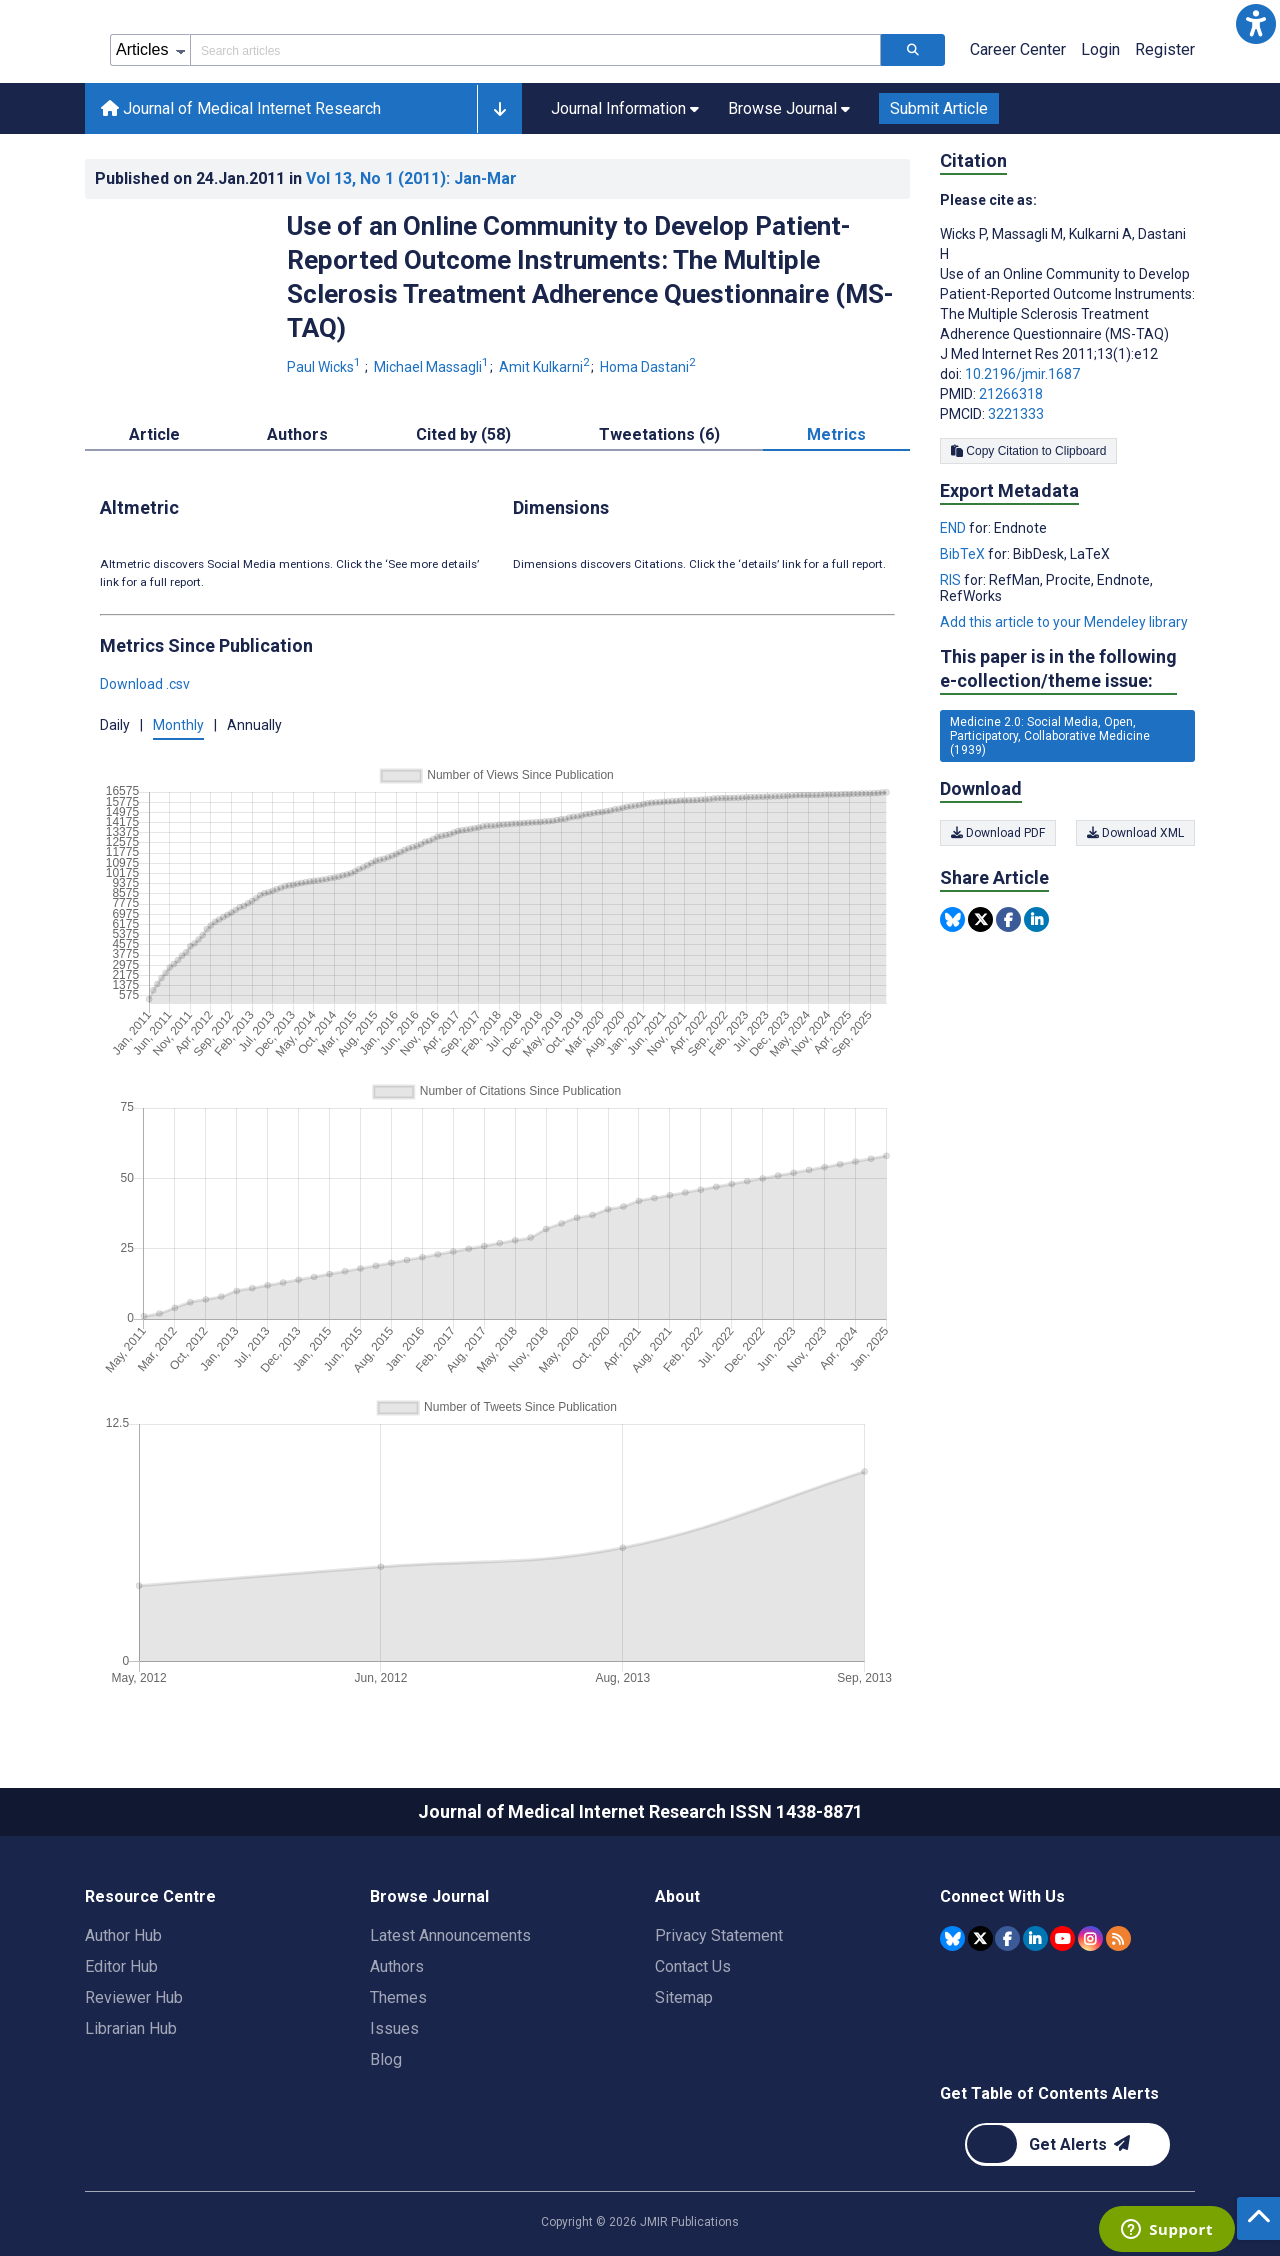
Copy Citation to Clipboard (1028, 451)
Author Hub (123, 1935)
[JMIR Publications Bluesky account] (952, 1938)
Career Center (1018, 49)
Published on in (306, 178)
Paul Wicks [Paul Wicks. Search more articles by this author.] (325, 367)
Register (1165, 49)
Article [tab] (154, 434)
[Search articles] (913, 50)
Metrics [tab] (836, 434)
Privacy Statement (719, 1935)
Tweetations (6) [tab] (659, 434)
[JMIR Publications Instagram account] (1090, 1938)
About (677, 1896)
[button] (1256, 24)
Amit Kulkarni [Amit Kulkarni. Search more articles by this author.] (546, 367)
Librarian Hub (131, 2028)
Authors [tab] (297, 434)
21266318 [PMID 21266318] (1011, 394)
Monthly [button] (178, 725)
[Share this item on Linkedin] (1036, 919)
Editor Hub (121, 1966)
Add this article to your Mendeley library (1064, 622)
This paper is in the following (1058, 669)
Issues (394, 2028)
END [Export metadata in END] (954, 528)
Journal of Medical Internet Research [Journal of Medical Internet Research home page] (241, 108)
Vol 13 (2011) (411, 178)
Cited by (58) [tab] (463, 434)
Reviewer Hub (134, 1997)
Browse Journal (429, 1896)
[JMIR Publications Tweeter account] (980, 1938)
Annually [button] (254, 725)
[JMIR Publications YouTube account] (1062, 1938)
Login (1100, 49)
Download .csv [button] (145, 684)
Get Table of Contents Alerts (1049, 2093)
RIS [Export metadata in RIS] (952, 580)
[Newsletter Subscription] (1067, 2144)
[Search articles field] (535, 50)
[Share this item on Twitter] (980, 919)
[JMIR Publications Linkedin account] (1035, 1938)
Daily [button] (115, 725)
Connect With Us (1002, 1896)
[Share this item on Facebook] (1008, 919)
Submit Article (939, 108)
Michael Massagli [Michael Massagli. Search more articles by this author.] (433, 367)
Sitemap (684, 1997)
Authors (397, 1966)
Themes (398, 1997)
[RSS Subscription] (1118, 1938)
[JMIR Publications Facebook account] (1007, 1938)
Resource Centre (150, 1896)
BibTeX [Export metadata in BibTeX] (964, 554)
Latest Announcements (450, 1935)
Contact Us (693, 1966)
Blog (386, 2059)
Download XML (1135, 833)
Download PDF (998, 833)
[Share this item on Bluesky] (952, 919)
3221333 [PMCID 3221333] (1016, 414)
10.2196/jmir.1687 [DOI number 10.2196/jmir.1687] (1022, 374)
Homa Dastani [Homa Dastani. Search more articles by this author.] (648, 367)
